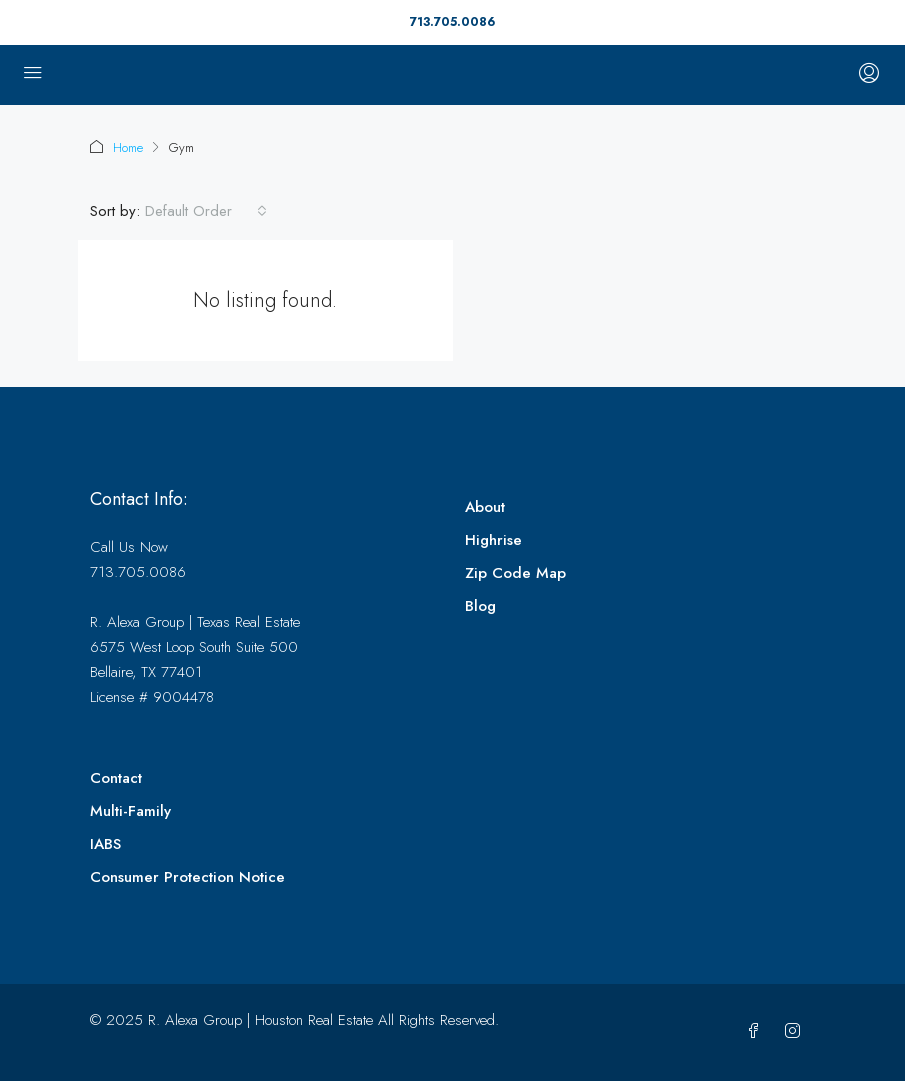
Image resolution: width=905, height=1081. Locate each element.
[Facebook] (757, 1032)
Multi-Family (130, 811)
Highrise (493, 540)
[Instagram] (796, 1032)
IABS (105, 844)
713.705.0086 (452, 22)
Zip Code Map (515, 573)
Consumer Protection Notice (187, 877)
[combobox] (206, 211)
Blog (480, 606)
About (485, 507)
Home (128, 147)
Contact (116, 778)
